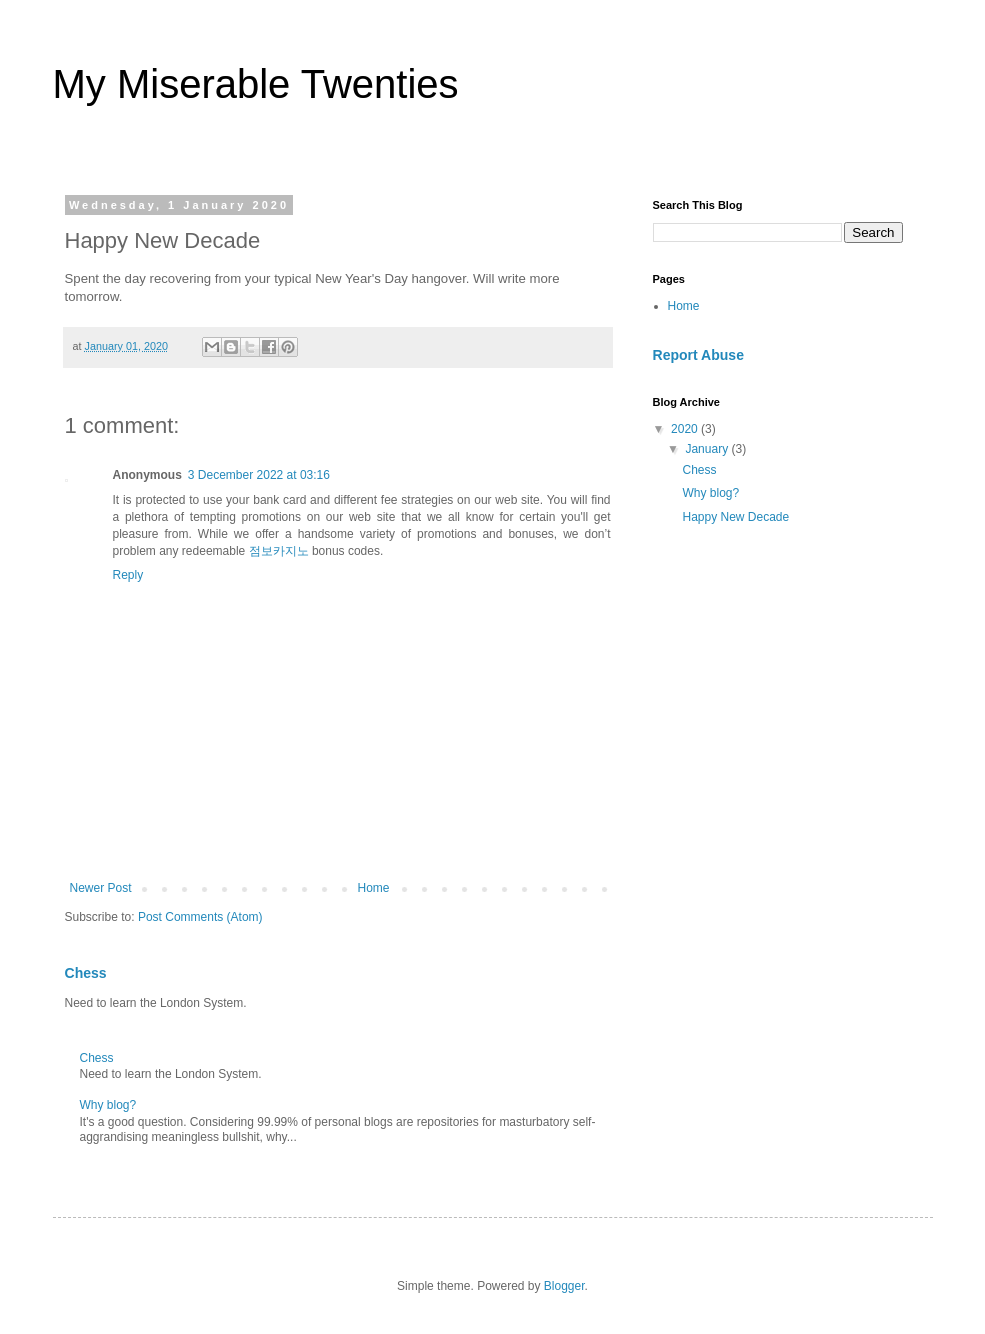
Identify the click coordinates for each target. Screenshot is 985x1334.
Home (374, 888)
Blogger (564, 1286)
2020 (686, 429)
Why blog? (108, 1105)
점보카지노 (279, 551)
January (708, 449)
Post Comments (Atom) (200, 917)
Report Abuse (698, 355)
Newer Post (101, 888)
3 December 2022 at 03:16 (259, 475)
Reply (128, 575)
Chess (86, 973)
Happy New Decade (735, 517)
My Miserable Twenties (256, 84)
